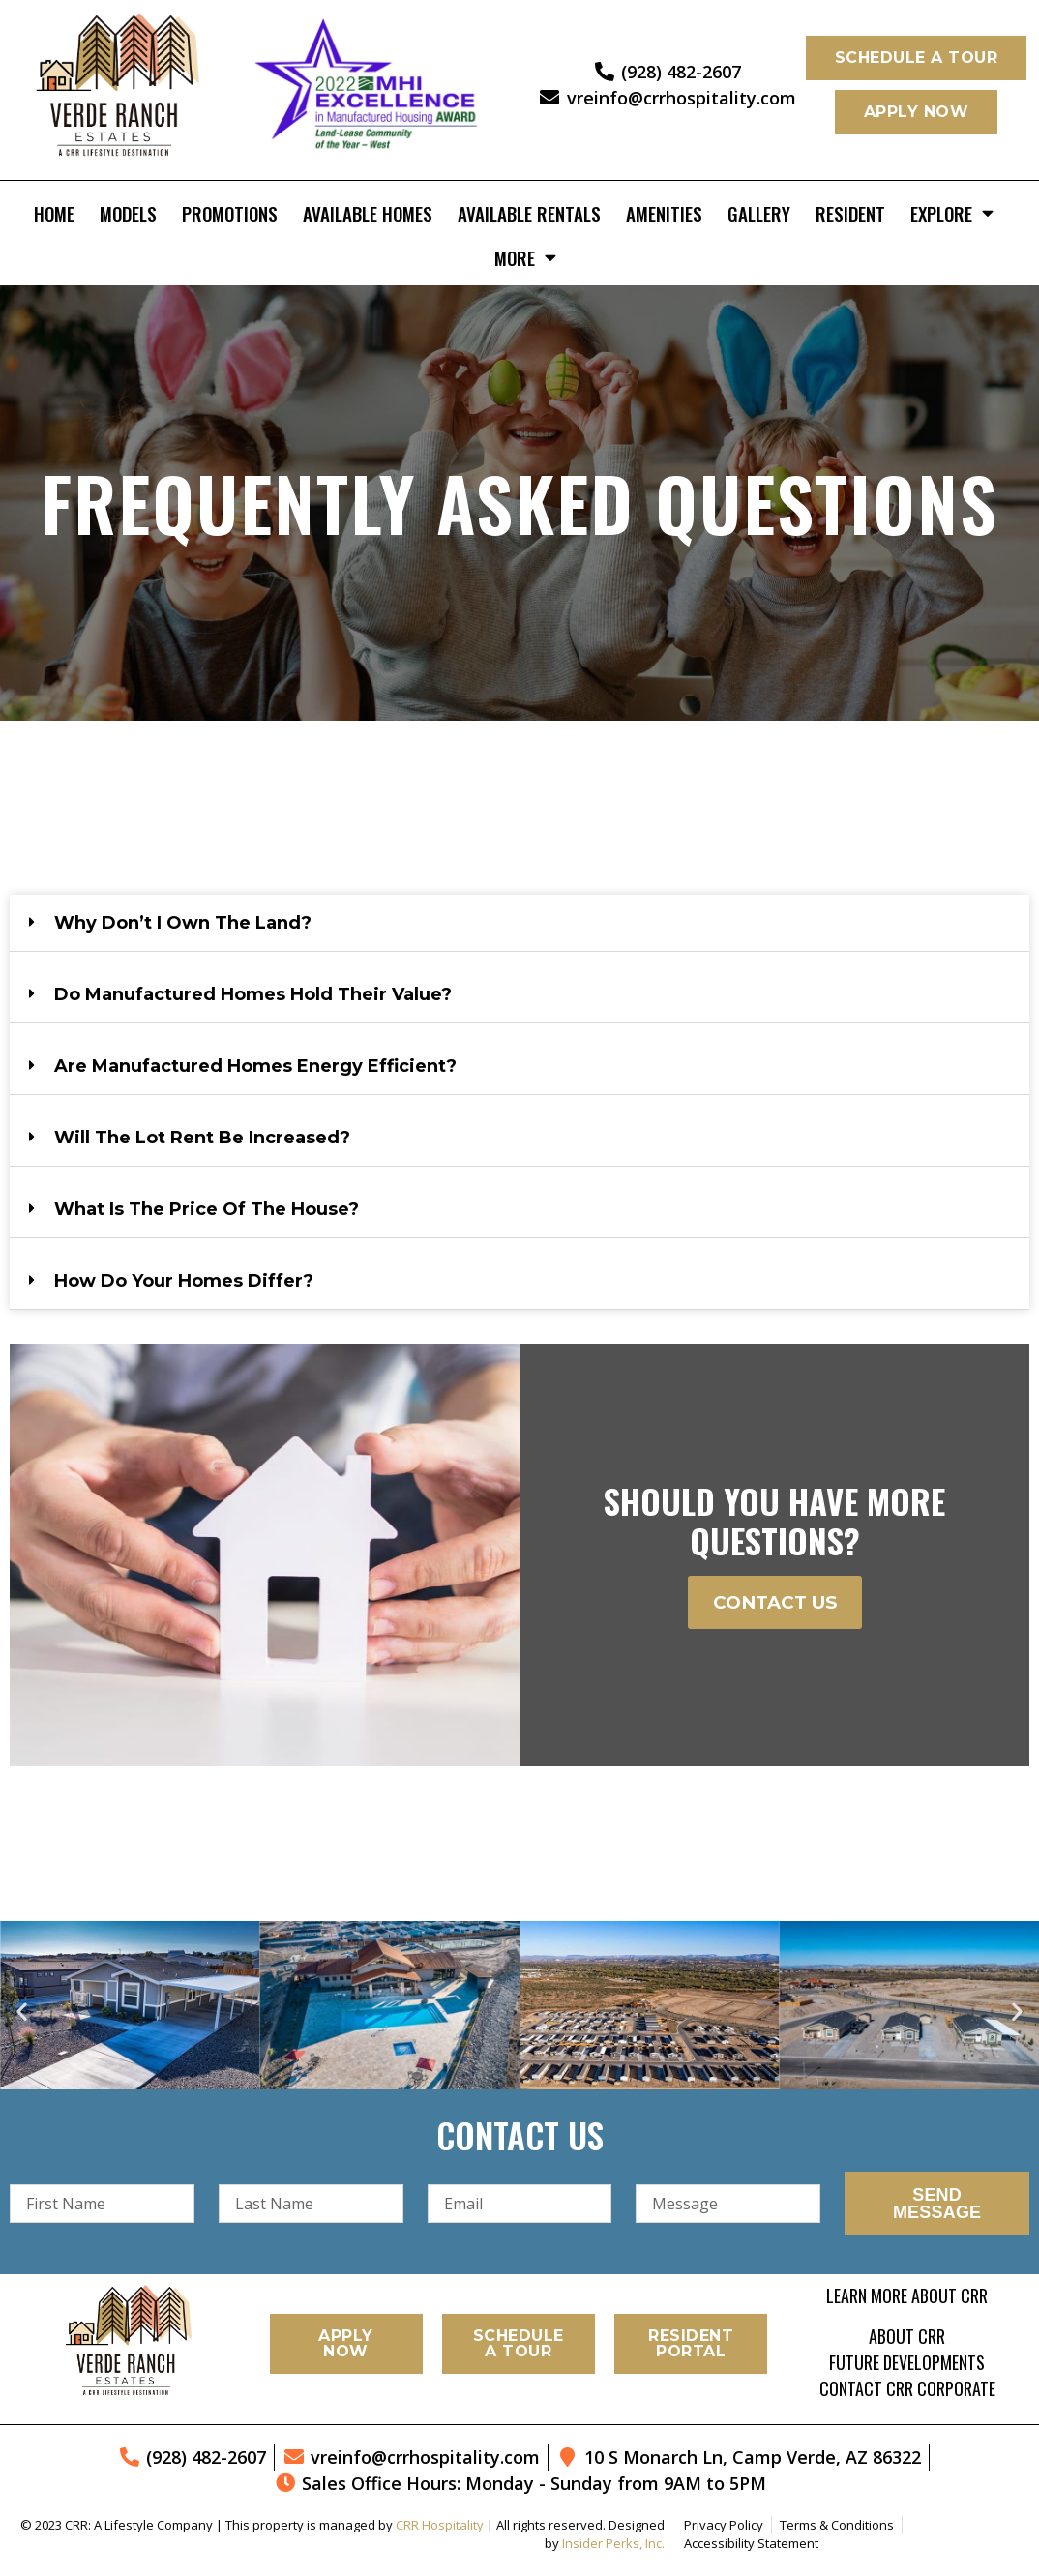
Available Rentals (529, 212)
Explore (952, 212)
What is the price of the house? (206, 1209)
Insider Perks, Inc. (613, 2543)
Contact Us (775, 1602)
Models (128, 212)
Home (54, 212)
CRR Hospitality (440, 2524)
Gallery (758, 212)
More (525, 257)
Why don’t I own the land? (183, 922)
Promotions (230, 212)
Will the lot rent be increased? (202, 1137)
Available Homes (367, 212)
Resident (850, 212)
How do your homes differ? (183, 1280)
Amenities (664, 212)
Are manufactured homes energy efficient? (255, 1066)
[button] (519, 923)
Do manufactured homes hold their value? (253, 994)
